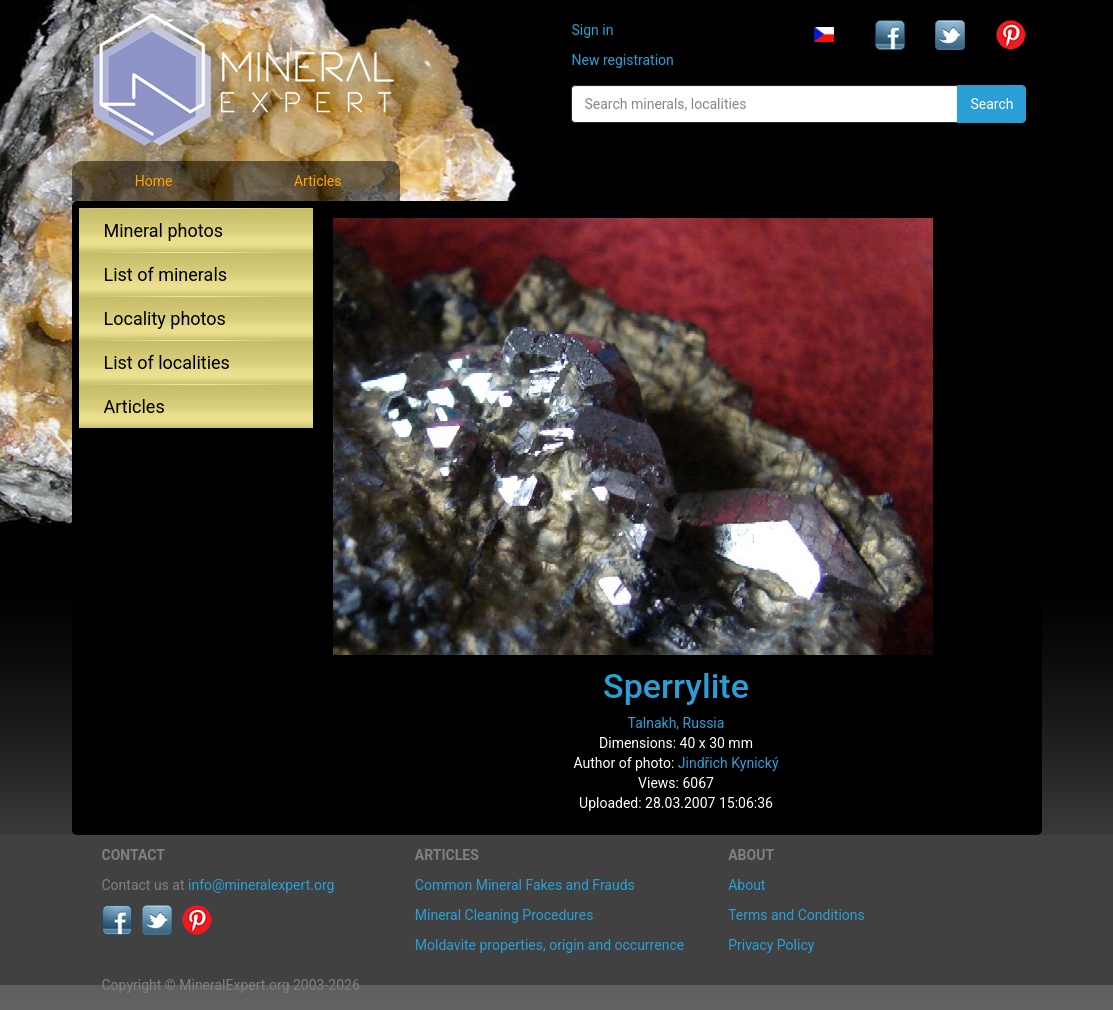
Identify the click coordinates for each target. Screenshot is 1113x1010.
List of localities (167, 362)
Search (991, 104)
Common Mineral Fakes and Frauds (525, 885)
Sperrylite (676, 686)
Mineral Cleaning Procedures (504, 915)
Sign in (592, 30)
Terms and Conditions (796, 915)
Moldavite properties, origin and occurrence (549, 945)
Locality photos (165, 318)
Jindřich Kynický (728, 763)
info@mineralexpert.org (261, 885)
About (746, 885)
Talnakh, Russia (676, 723)
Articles (318, 181)
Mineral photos (164, 230)
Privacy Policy (771, 945)
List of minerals (166, 274)
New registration (622, 60)
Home (154, 181)
